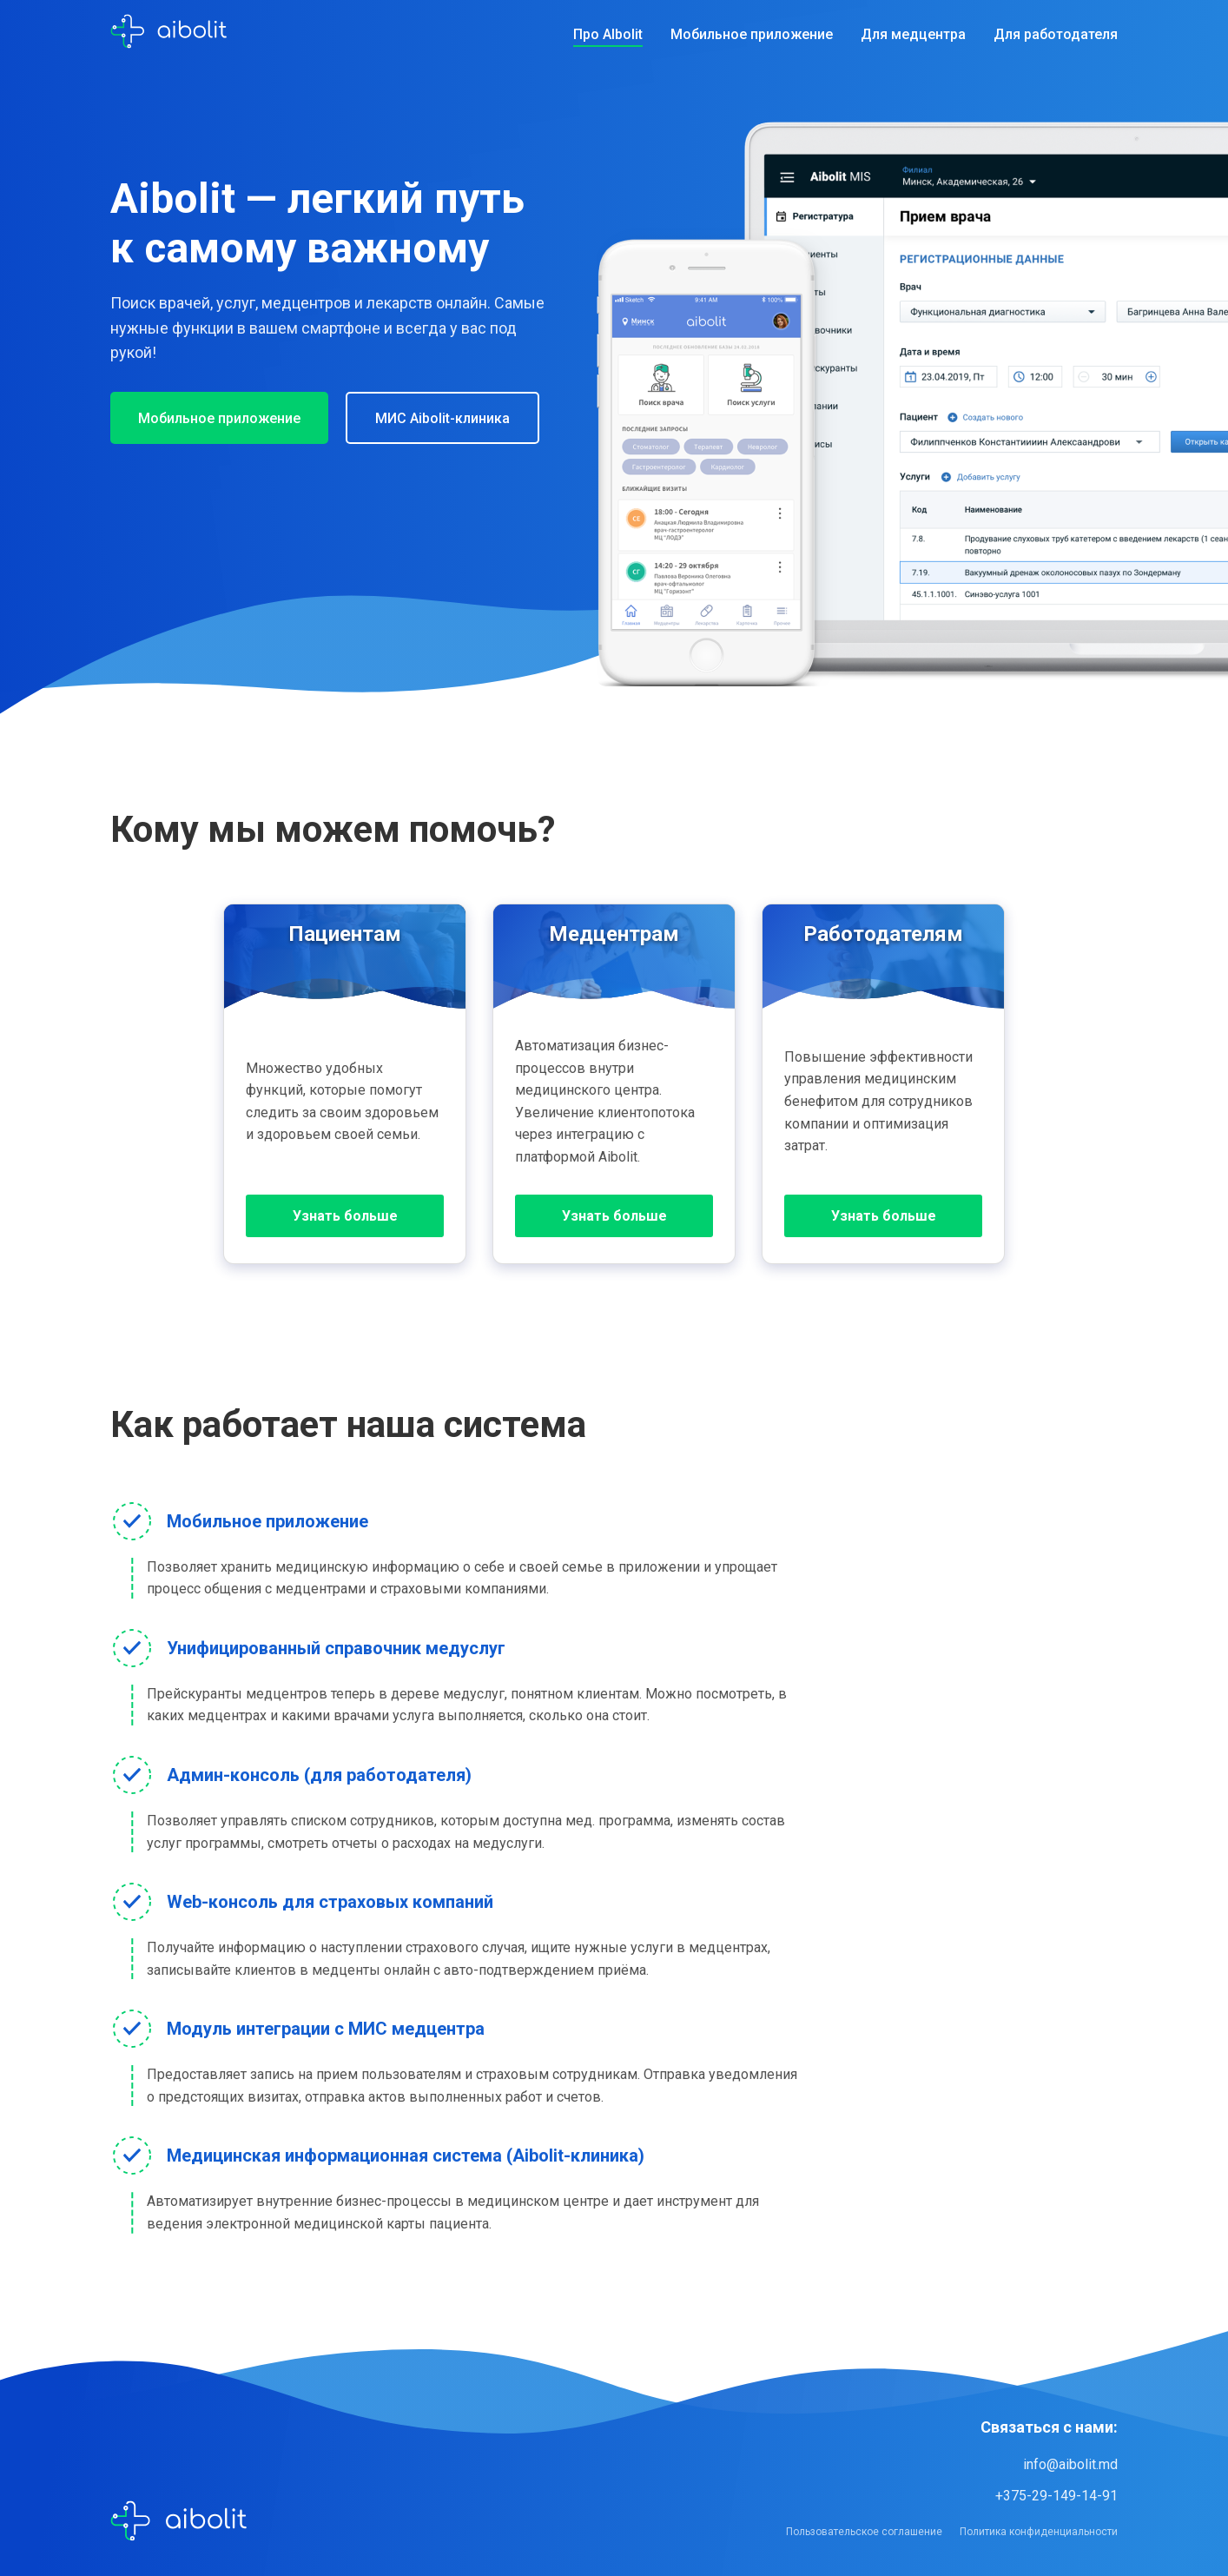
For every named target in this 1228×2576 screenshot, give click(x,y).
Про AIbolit (608, 34)
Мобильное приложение (751, 34)
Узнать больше (345, 1216)
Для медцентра (913, 34)
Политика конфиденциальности (1039, 2532)
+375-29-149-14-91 (1056, 2495)
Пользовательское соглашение (864, 2532)
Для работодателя (1056, 34)
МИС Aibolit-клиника (442, 418)
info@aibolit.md (1070, 2464)
